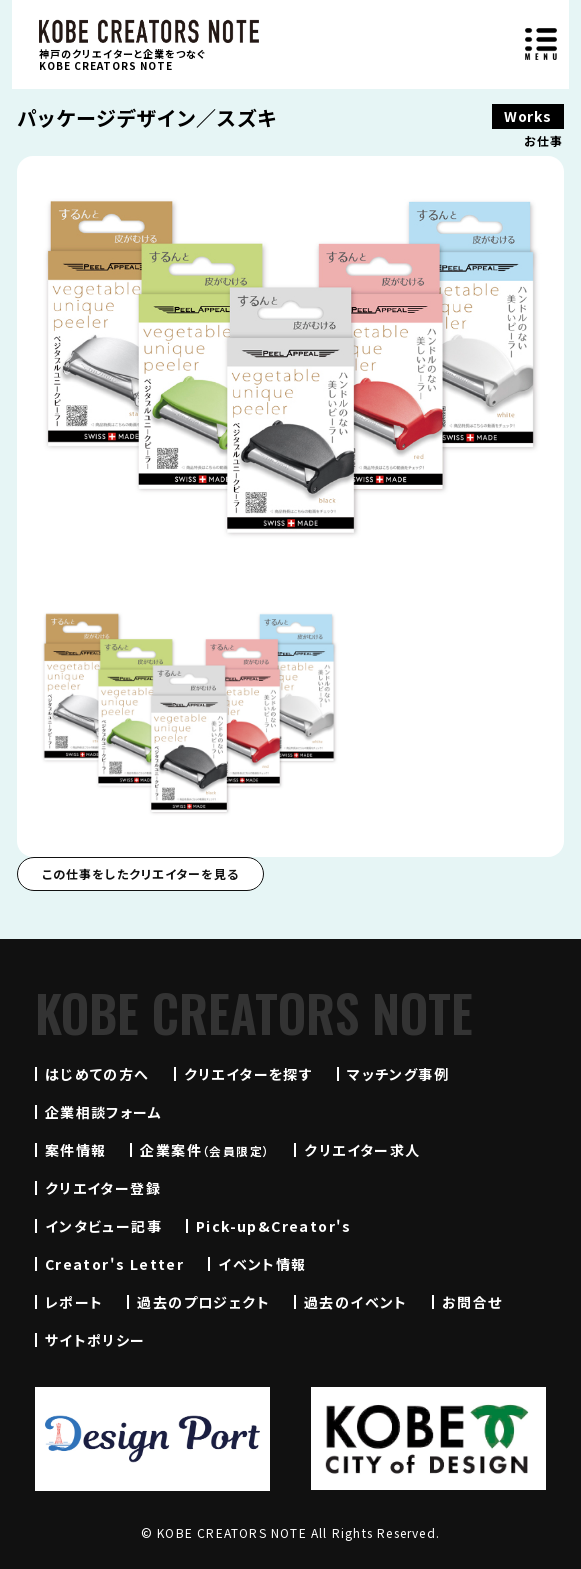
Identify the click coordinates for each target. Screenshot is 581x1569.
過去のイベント (356, 1302)
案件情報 (76, 1150)
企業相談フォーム (103, 1112)
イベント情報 (262, 1264)
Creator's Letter (114, 1264)
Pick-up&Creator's (274, 1226)
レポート (74, 1302)
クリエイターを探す (249, 1074)
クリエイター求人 (362, 1150)
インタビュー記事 (103, 1226)
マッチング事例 (398, 1074)
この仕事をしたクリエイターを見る (140, 873)
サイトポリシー (95, 1340)
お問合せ (472, 1302)
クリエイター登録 (103, 1188)
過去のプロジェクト (203, 1302)
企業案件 (205, 1150)
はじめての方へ (97, 1074)
